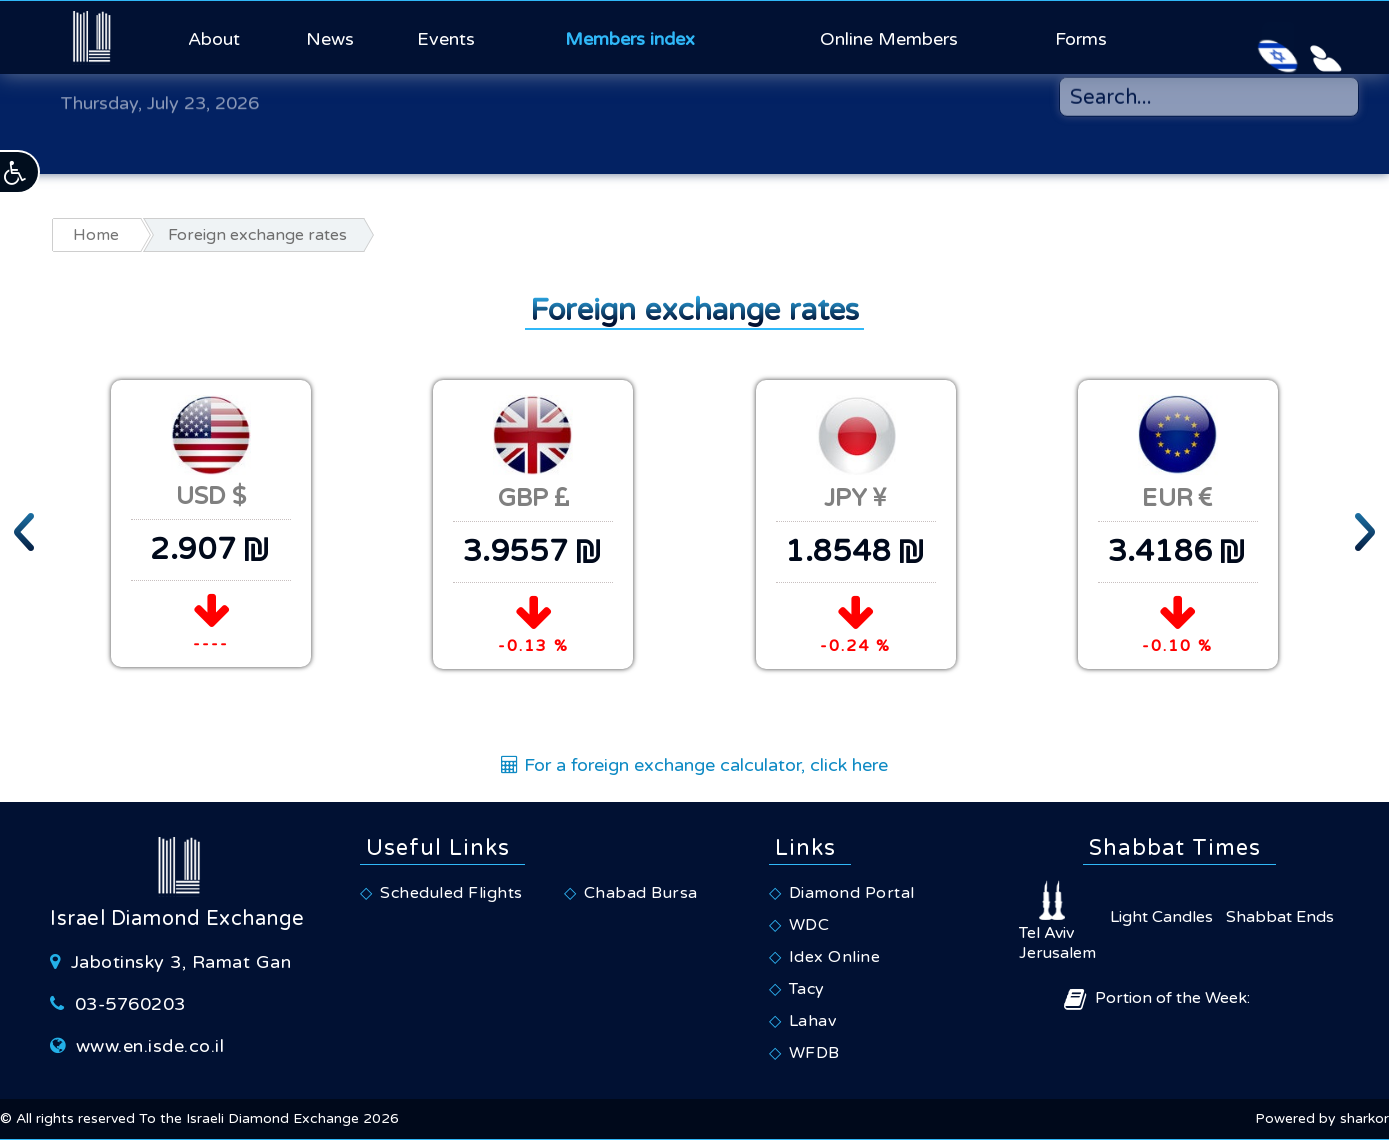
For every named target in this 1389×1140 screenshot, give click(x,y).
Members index (630, 39)
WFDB (814, 1053)
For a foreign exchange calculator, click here (694, 765)
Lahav (813, 1021)
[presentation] (25, 528)
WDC (809, 925)
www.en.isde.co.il (150, 1046)
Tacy (807, 989)
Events (446, 39)
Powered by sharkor (1322, 1118)
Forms (1081, 39)
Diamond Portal (852, 893)
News (330, 39)
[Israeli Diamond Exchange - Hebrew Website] (1232, 37)
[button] (20, 172)
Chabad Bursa (641, 893)
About (214, 39)
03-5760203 (130, 1004)
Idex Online (835, 957)
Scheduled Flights (451, 893)
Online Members (889, 39)
